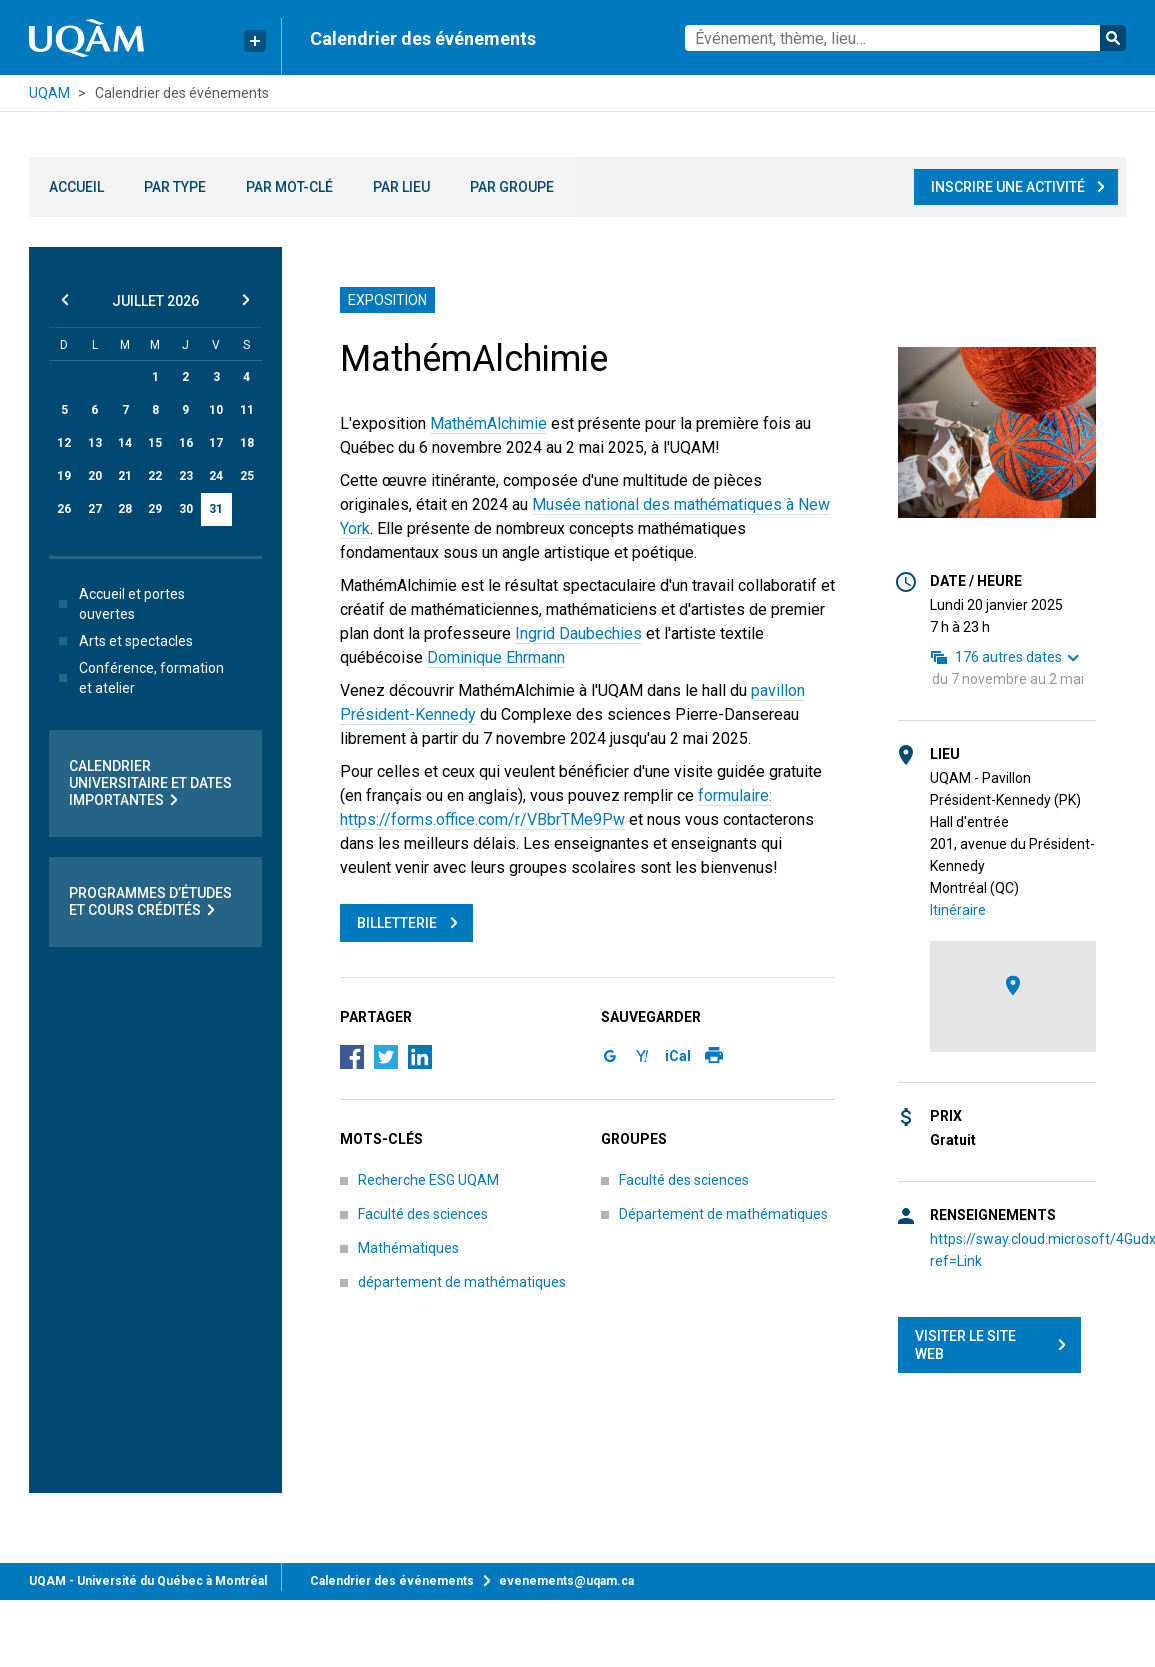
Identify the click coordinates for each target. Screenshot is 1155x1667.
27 (95, 509)
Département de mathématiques (723, 1214)
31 (216, 509)
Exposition (387, 300)
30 (186, 509)
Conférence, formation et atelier (137, 678)
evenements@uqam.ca (566, 1581)
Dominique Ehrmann (496, 657)
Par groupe (512, 187)
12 (64, 443)
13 (95, 443)
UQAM (49, 93)
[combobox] (905, 38)
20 (95, 476)
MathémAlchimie (488, 423)
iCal (678, 1056)
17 (216, 443)
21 (125, 476)
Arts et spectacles (122, 641)
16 (186, 443)
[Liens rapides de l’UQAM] (255, 41)
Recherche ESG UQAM (428, 1180)
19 (64, 476)
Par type (175, 187)
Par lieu (401, 187)
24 (216, 476)
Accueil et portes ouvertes (118, 604)
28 (125, 509)
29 (155, 509)
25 (247, 476)
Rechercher (1113, 38)
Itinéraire (958, 910)
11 (247, 410)
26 (64, 509)
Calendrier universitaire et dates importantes (150, 783)
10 (216, 410)
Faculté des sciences (423, 1214)
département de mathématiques (462, 1282)
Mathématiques (408, 1248)
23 (186, 476)
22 (155, 476)
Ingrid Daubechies (578, 633)
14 (125, 443)
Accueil (76, 187)
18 (247, 443)
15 (155, 443)
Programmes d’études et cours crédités (150, 902)
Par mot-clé (289, 187)
